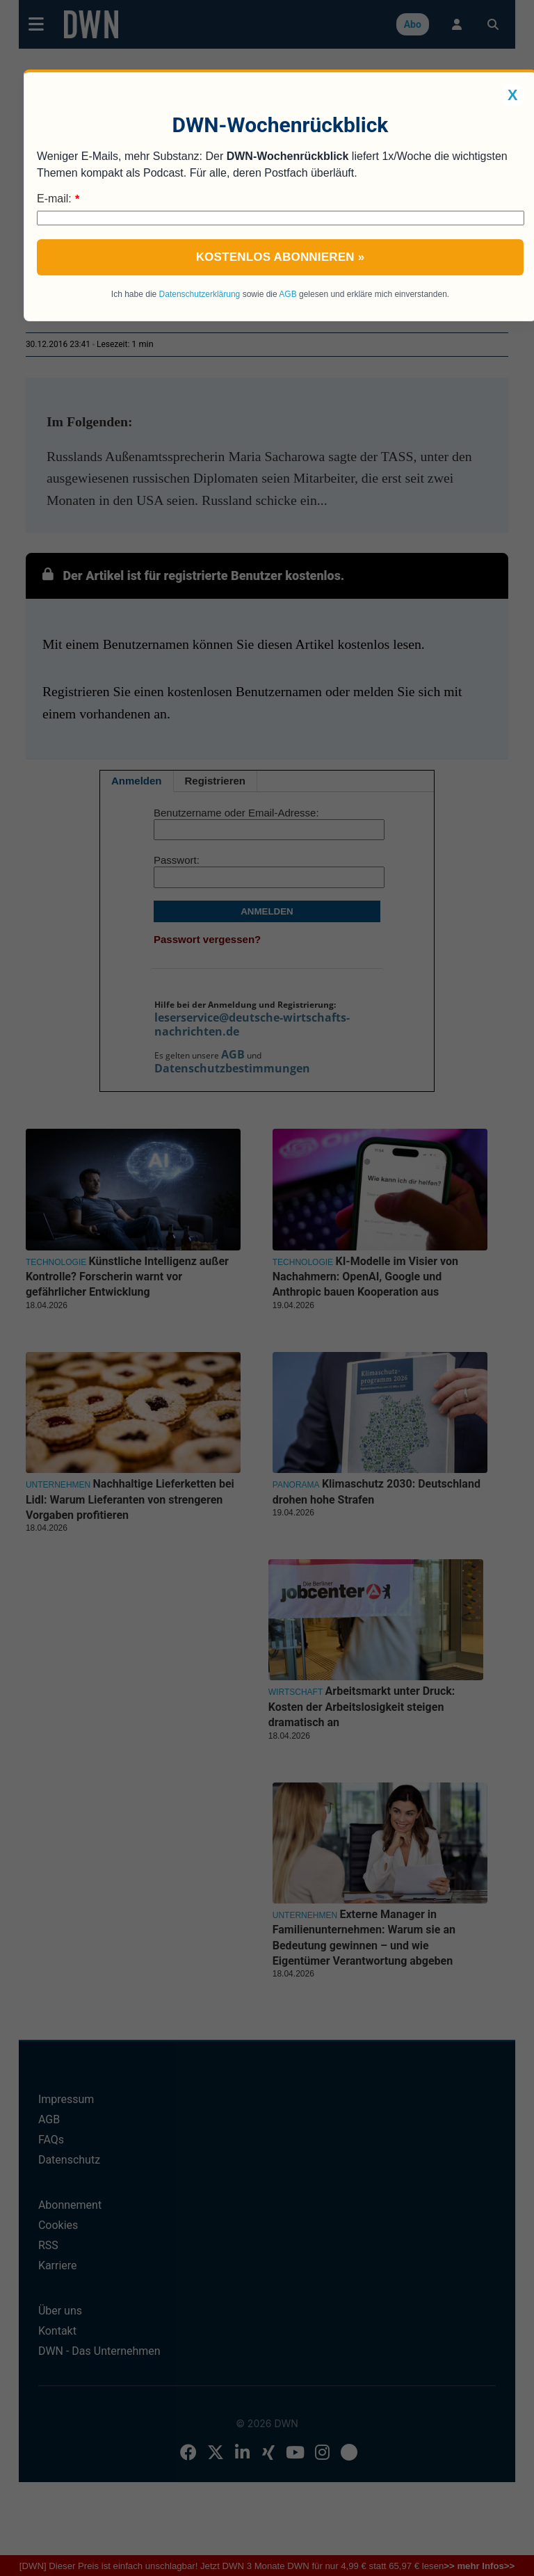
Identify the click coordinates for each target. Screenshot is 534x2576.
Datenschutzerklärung (200, 294)
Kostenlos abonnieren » (280, 257)
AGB (287, 294)
